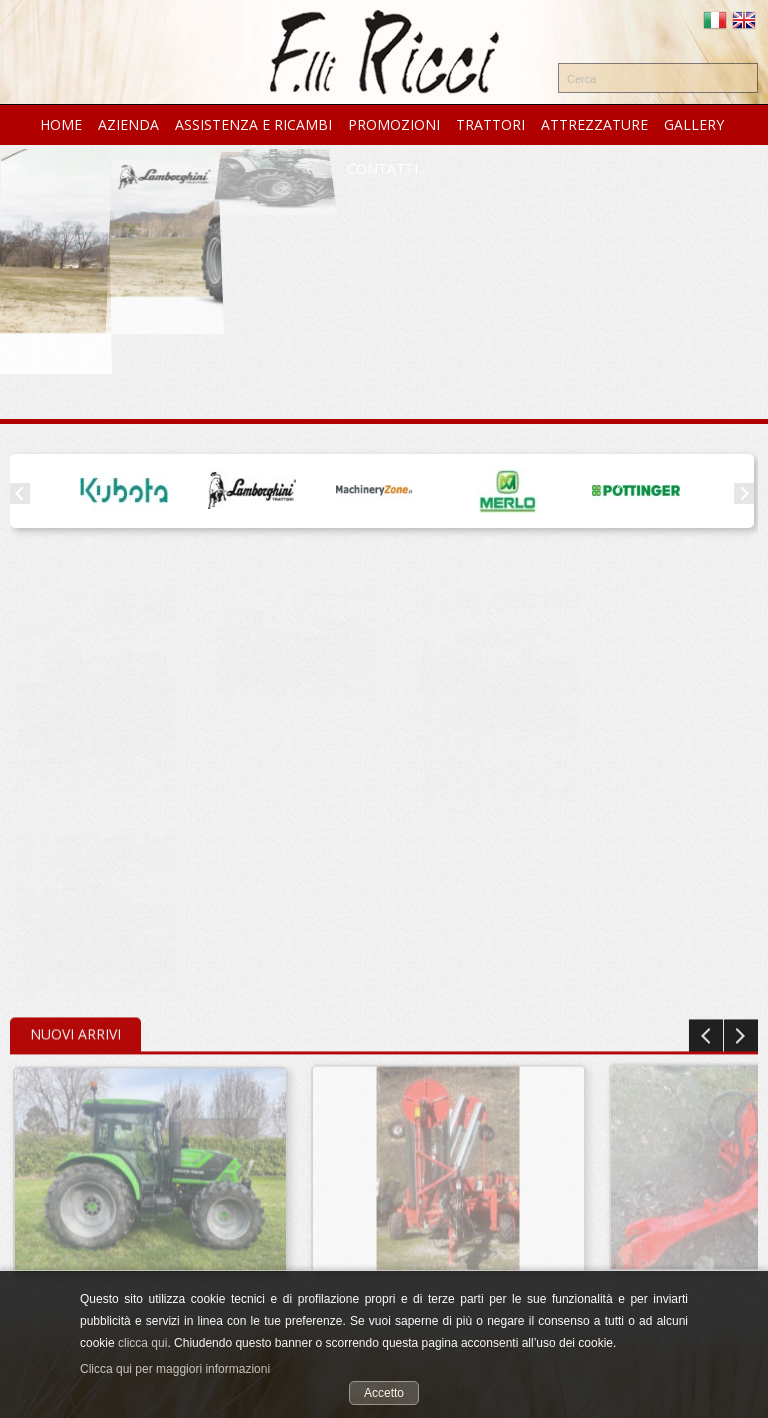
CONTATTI (382, 168)
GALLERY (694, 124)
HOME (61, 124)
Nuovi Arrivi (75, 1031)
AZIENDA (128, 124)
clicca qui (142, 1343)
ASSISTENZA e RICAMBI (253, 124)
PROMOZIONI (394, 124)
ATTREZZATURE (594, 124)
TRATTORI (490, 124)
